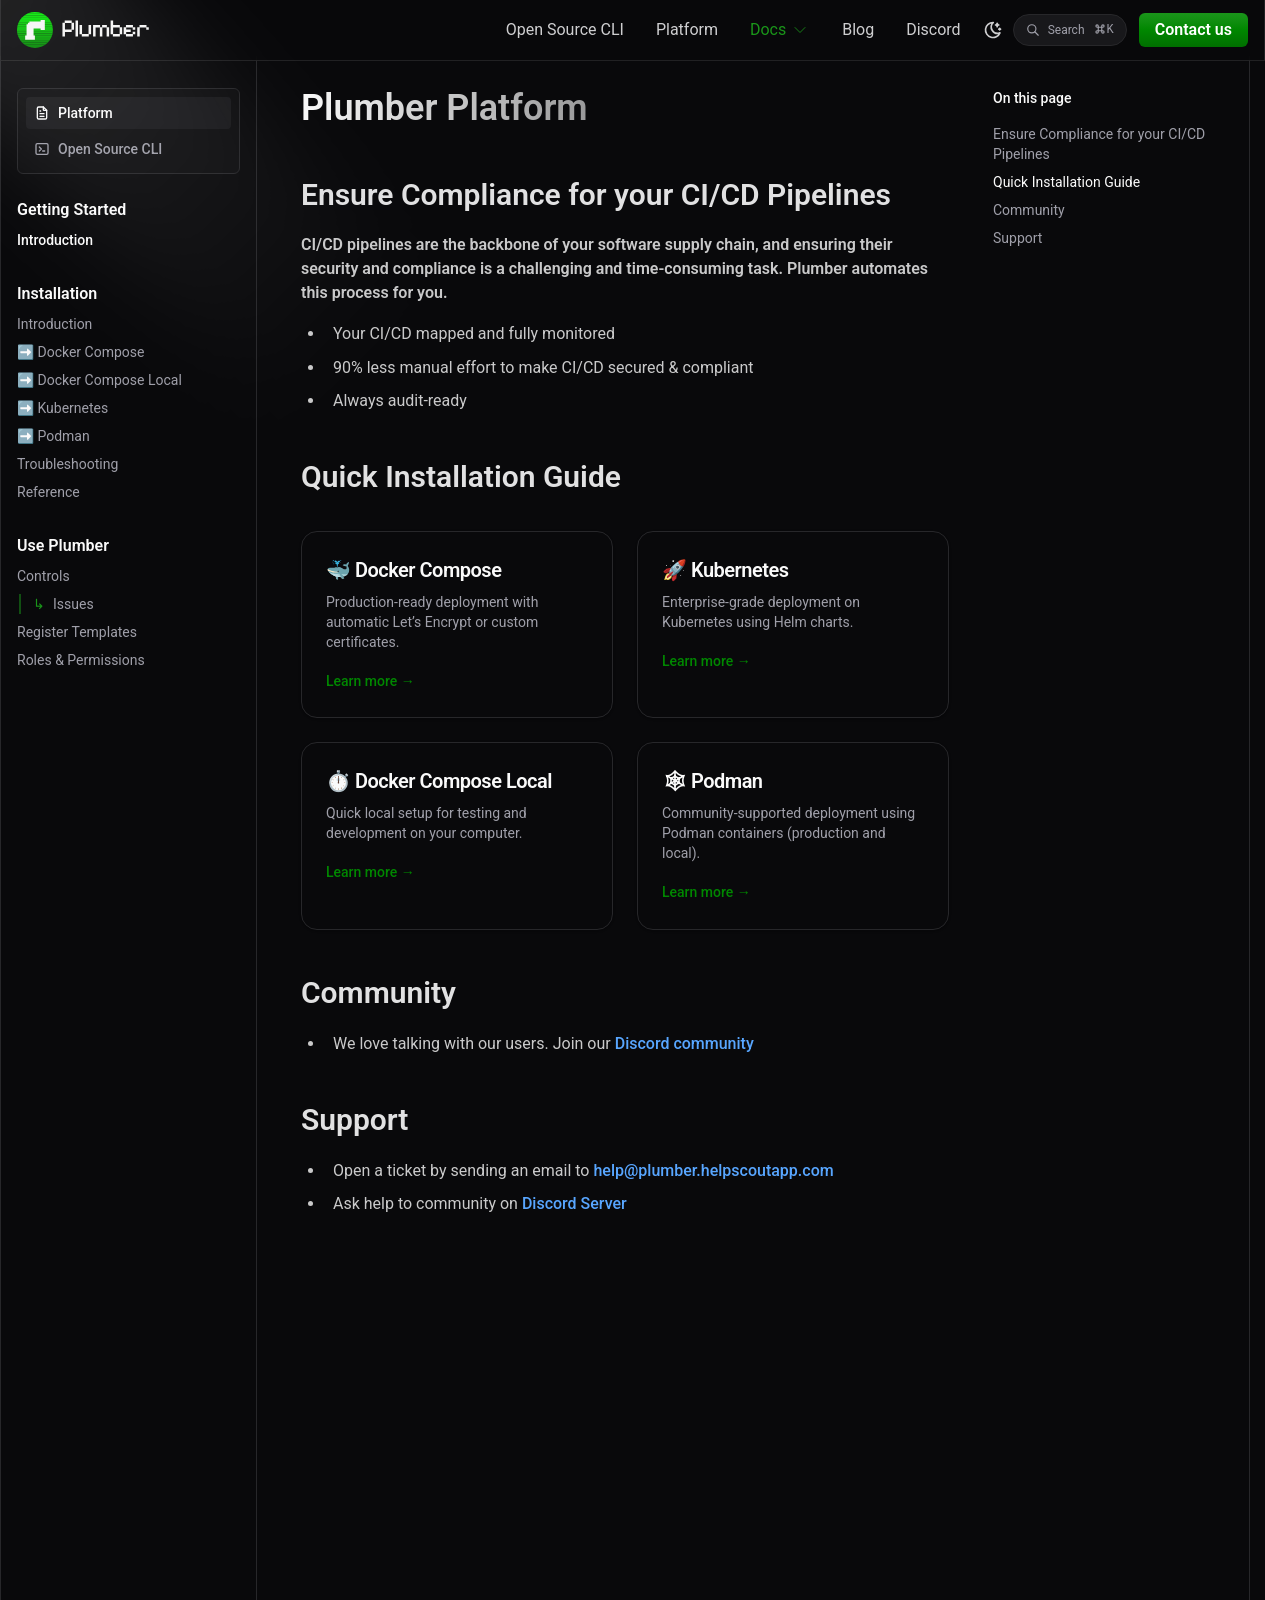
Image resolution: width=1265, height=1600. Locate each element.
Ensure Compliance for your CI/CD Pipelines (1099, 144)
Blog (858, 29)
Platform (687, 29)
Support (1017, 238)
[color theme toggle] (993, 30)
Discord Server (574, 1203)
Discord (933, 29)
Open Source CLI (565, 29)
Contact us (1193, 29)
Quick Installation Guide (1066, 182)
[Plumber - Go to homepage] (84, 30)
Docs (780, 30)
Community (1029, 210)
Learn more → (370, 681)
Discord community (684, 1043)
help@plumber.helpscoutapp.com (713, 1170)
